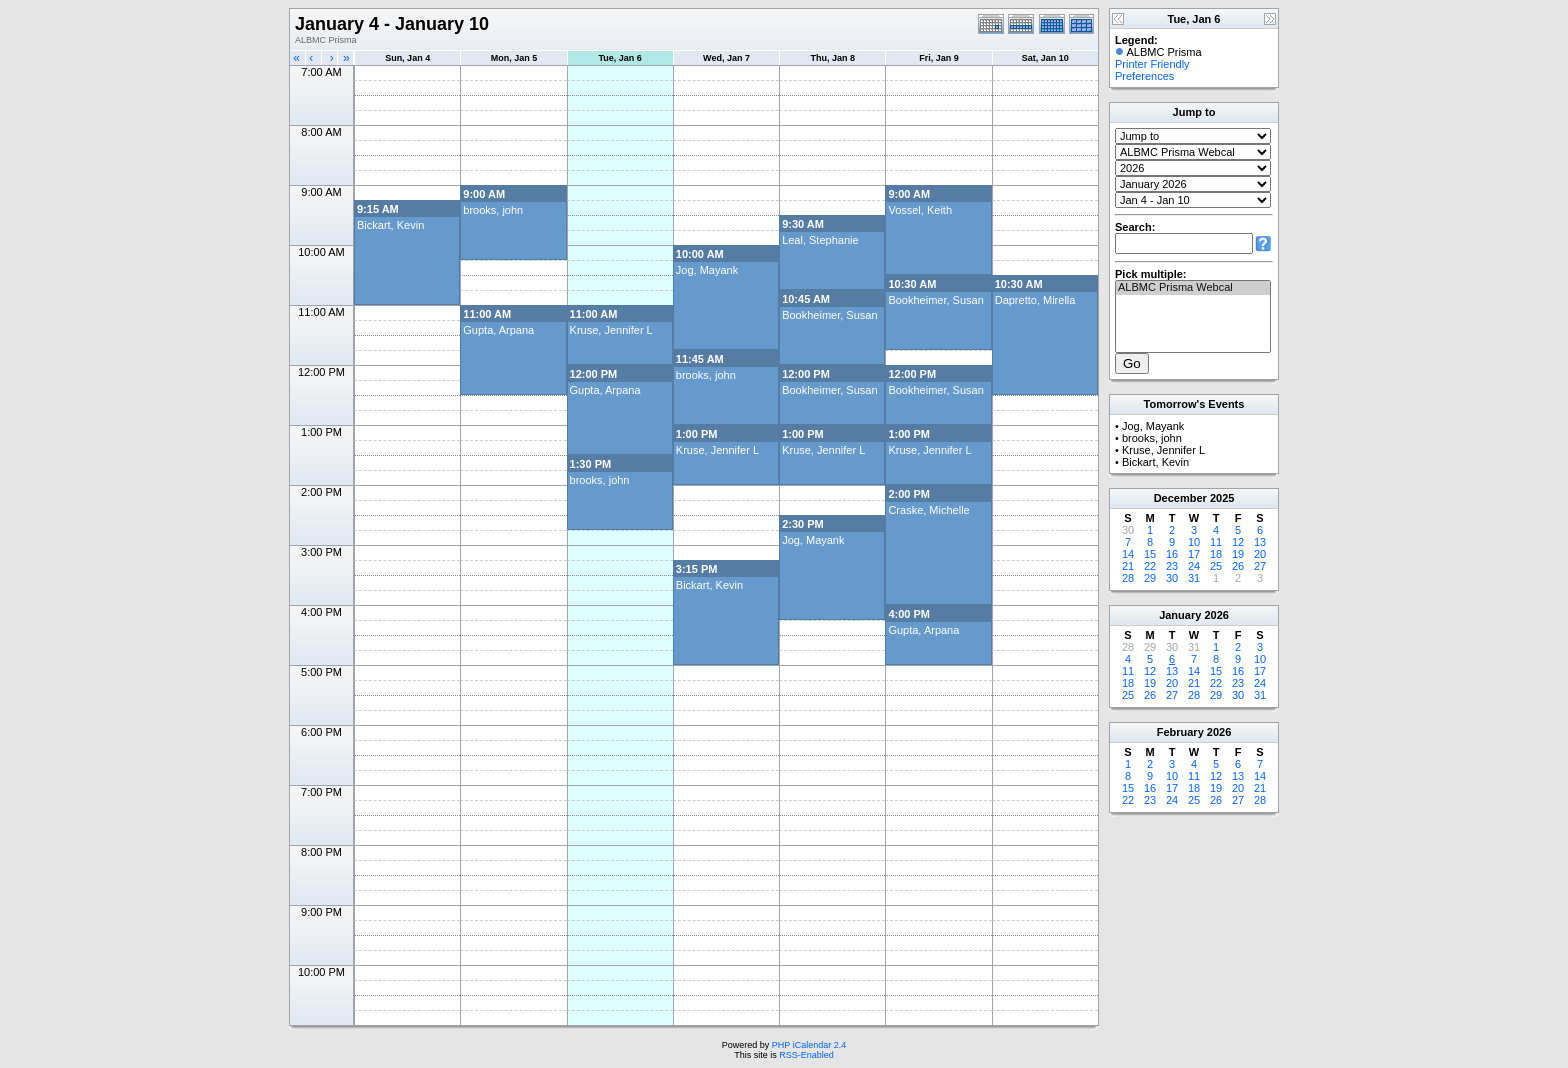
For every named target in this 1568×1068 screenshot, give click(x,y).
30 (1172, 578)
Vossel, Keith (920, 210)
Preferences (1144, 76)
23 (1172, 566)
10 (1194, 542)
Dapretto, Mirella (1035, 300)
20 (1260, 554)
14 (1128, 554)
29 (1150, 578)
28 (1128, 578)
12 (1238, 542)
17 (1194, 554)
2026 (1216, 615)
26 (1238, 566)
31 (1194, 578)
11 (1216, 542)
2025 (1222, 498)
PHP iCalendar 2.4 (809, 1045)
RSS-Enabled (806, 1055)
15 (1150, 554)
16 (1172, 554)
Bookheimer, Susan (935, 300)
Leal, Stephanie (820, 240)
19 (1238, 554)
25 (1216, 566)
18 (1216, 554)
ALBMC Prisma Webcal (1193, 288)
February (1180, 732)
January (1180, 615)
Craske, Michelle (928, 510)
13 (1260, 542)
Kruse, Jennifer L (611, 330)
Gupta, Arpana (498, 330)
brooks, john (493, 210)
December (1180, 498)
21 (1128, 566)
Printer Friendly (1152, 64)
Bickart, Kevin (390, 225)
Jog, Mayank (707, 270)
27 (1260, 566)
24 (1194, 566)
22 (1150, 566)
